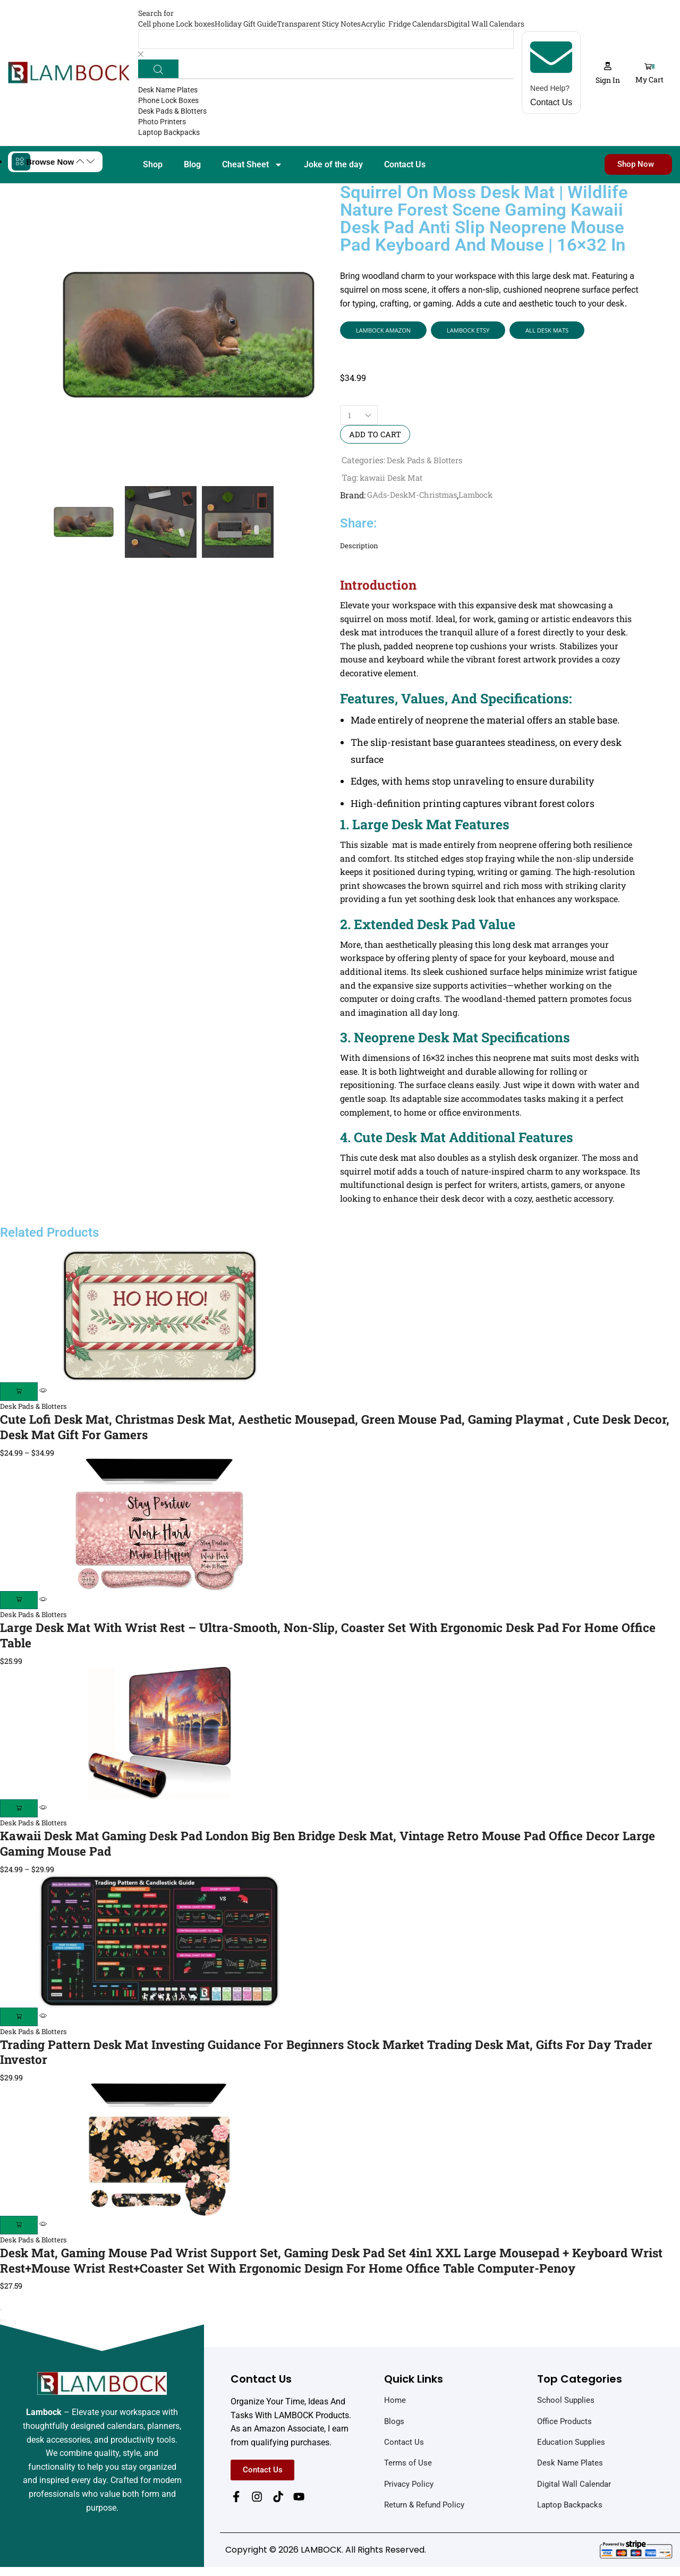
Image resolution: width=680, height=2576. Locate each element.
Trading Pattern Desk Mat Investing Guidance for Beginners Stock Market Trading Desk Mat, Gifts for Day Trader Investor (325, 2059)
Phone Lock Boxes (168, 101)
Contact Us (405, 165)
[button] (614, 73)
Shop (153, 165)
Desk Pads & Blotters (172, 112)
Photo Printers (162, 122)
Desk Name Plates (168, 91)
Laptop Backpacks (169, 133)
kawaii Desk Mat (393, 480)
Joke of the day (333, 165)
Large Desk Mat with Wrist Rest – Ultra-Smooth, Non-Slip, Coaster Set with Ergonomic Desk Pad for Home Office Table (330, 1640)
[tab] (491, 548)
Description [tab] (359, 548)
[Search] (159, 69)
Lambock (483, 497)
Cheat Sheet (252, 165)
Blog (192, 165)
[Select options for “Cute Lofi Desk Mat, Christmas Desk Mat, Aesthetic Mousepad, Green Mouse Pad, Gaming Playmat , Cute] (20, 1395)
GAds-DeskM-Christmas (415, 497)
